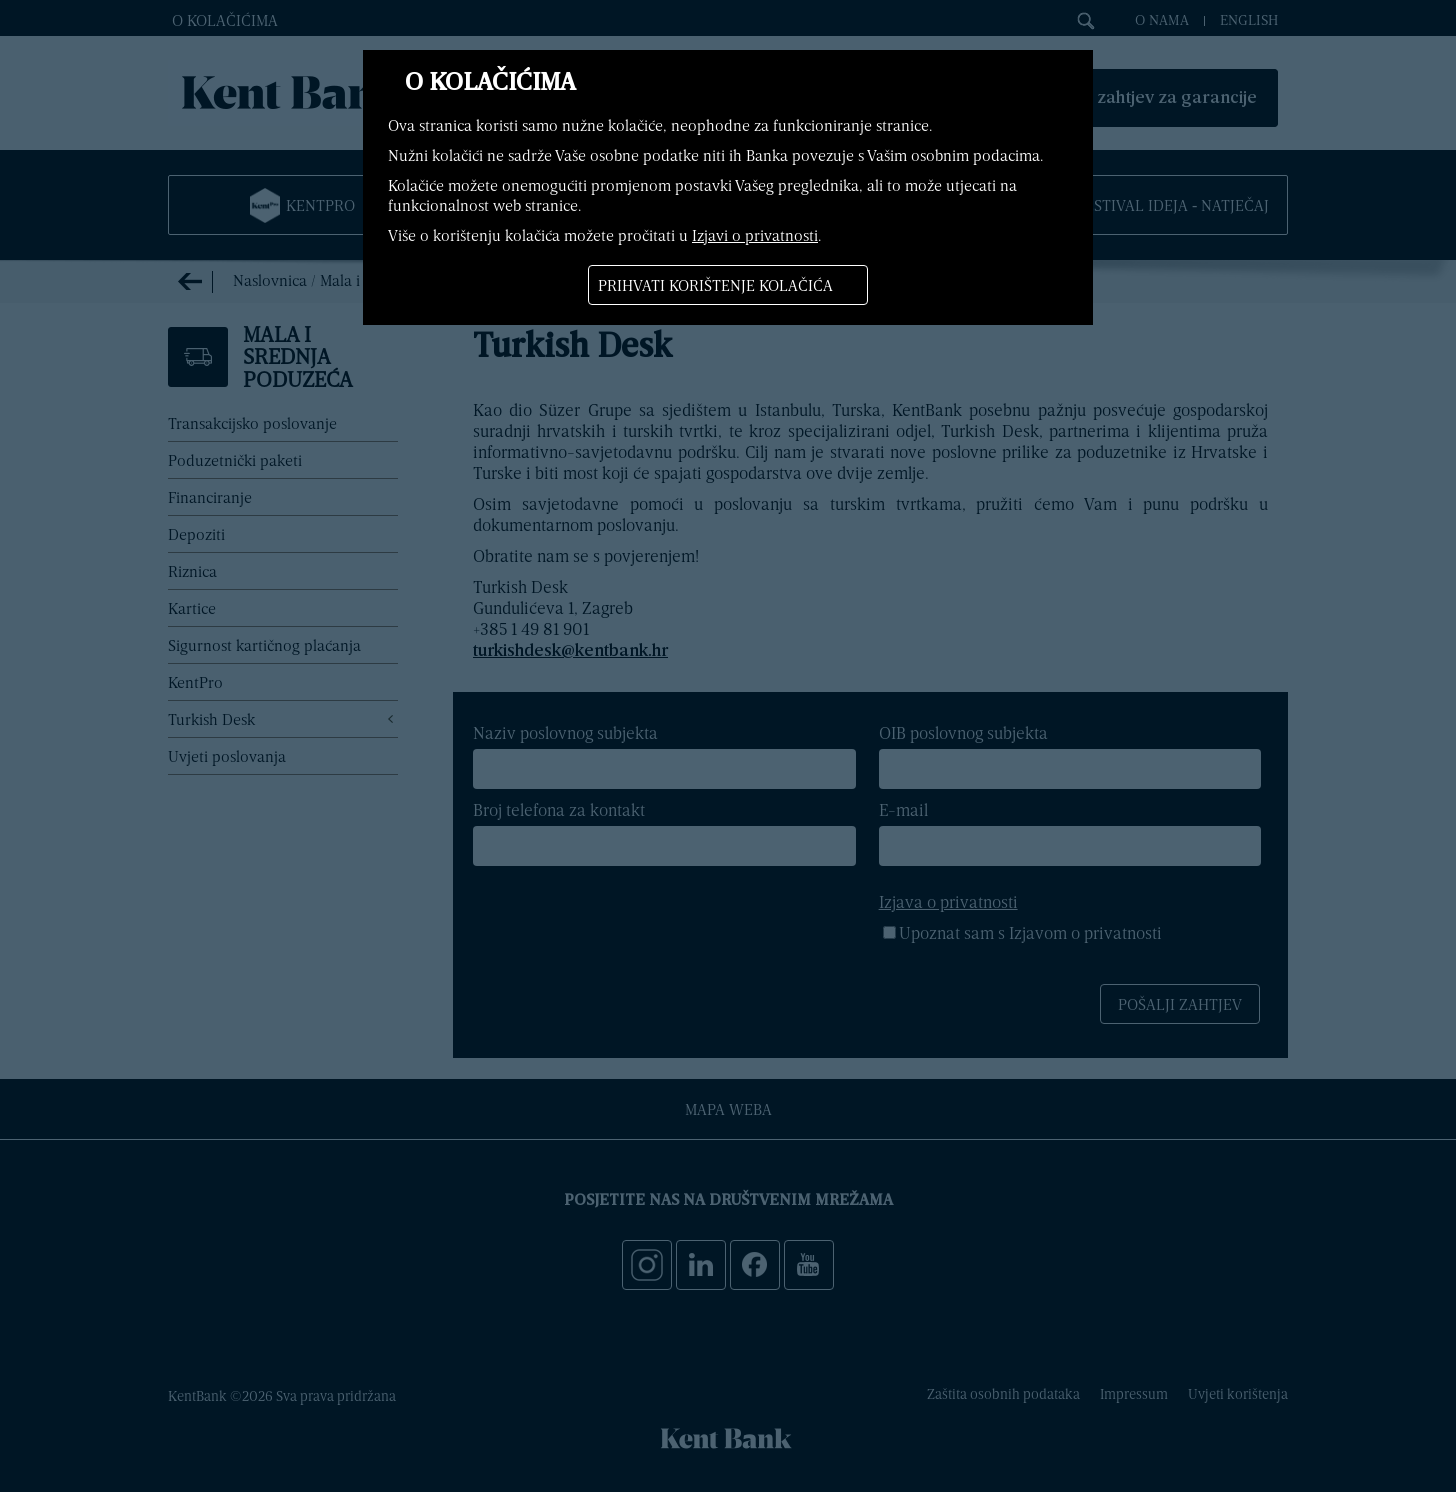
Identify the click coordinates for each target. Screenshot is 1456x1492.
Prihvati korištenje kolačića (715, 285)
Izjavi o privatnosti (755, 235)
